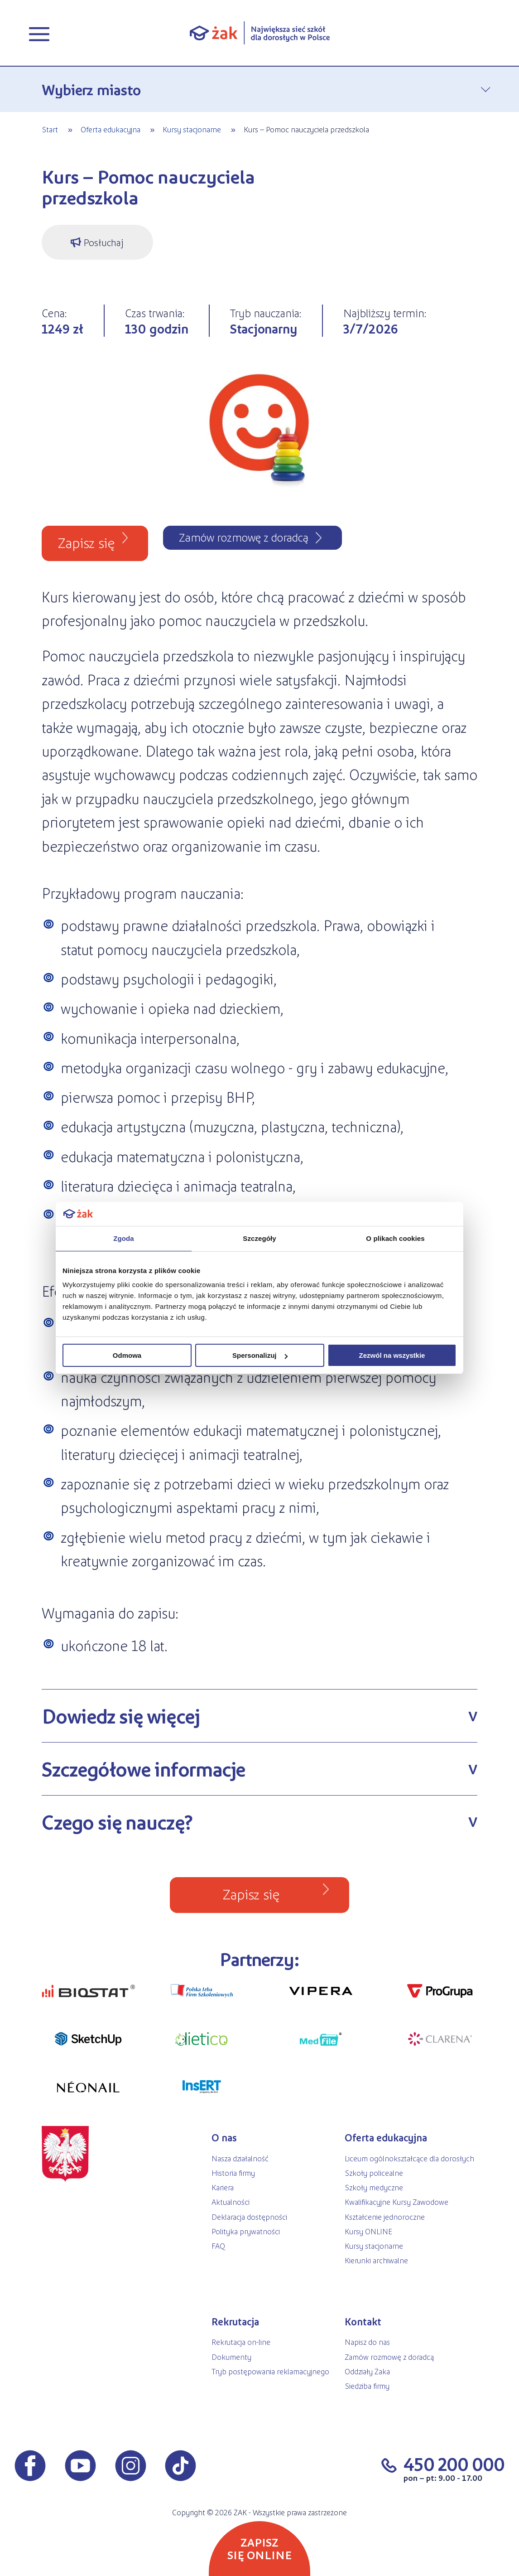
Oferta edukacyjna (110, 129)
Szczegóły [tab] (259, 1238)
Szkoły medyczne (374, 2187)
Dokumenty (231, 2357)
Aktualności (230, 2202)
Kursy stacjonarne (192, 129)
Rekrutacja (235, 2321)
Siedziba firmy (367, 2386)
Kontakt (363, 2321)
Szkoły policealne (374, 2173)
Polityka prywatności (245, 2231)
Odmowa (127, 1355)
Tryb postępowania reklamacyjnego (270, 2371)
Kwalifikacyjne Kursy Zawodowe (396, 2202)
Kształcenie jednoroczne (385, 2217)
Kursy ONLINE (368, 2231)
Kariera (222, 2187)
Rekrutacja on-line (240, 2342)
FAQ (218, 2246)
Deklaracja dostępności (249, 2217)
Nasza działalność (240, 2158)
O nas (224, 2137)
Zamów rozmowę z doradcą (389, 2357)
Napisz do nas (367, 2342)
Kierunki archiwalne (376, 2260)
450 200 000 (454, 2463)
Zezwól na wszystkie (392, 1355)
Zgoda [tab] (123, 1238)
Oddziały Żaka (367, 2371)
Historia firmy (233, 2173)
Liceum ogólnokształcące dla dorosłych (409, 2158)
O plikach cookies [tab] (395, 1238)
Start (50, 129)
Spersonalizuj (260, 1355)
